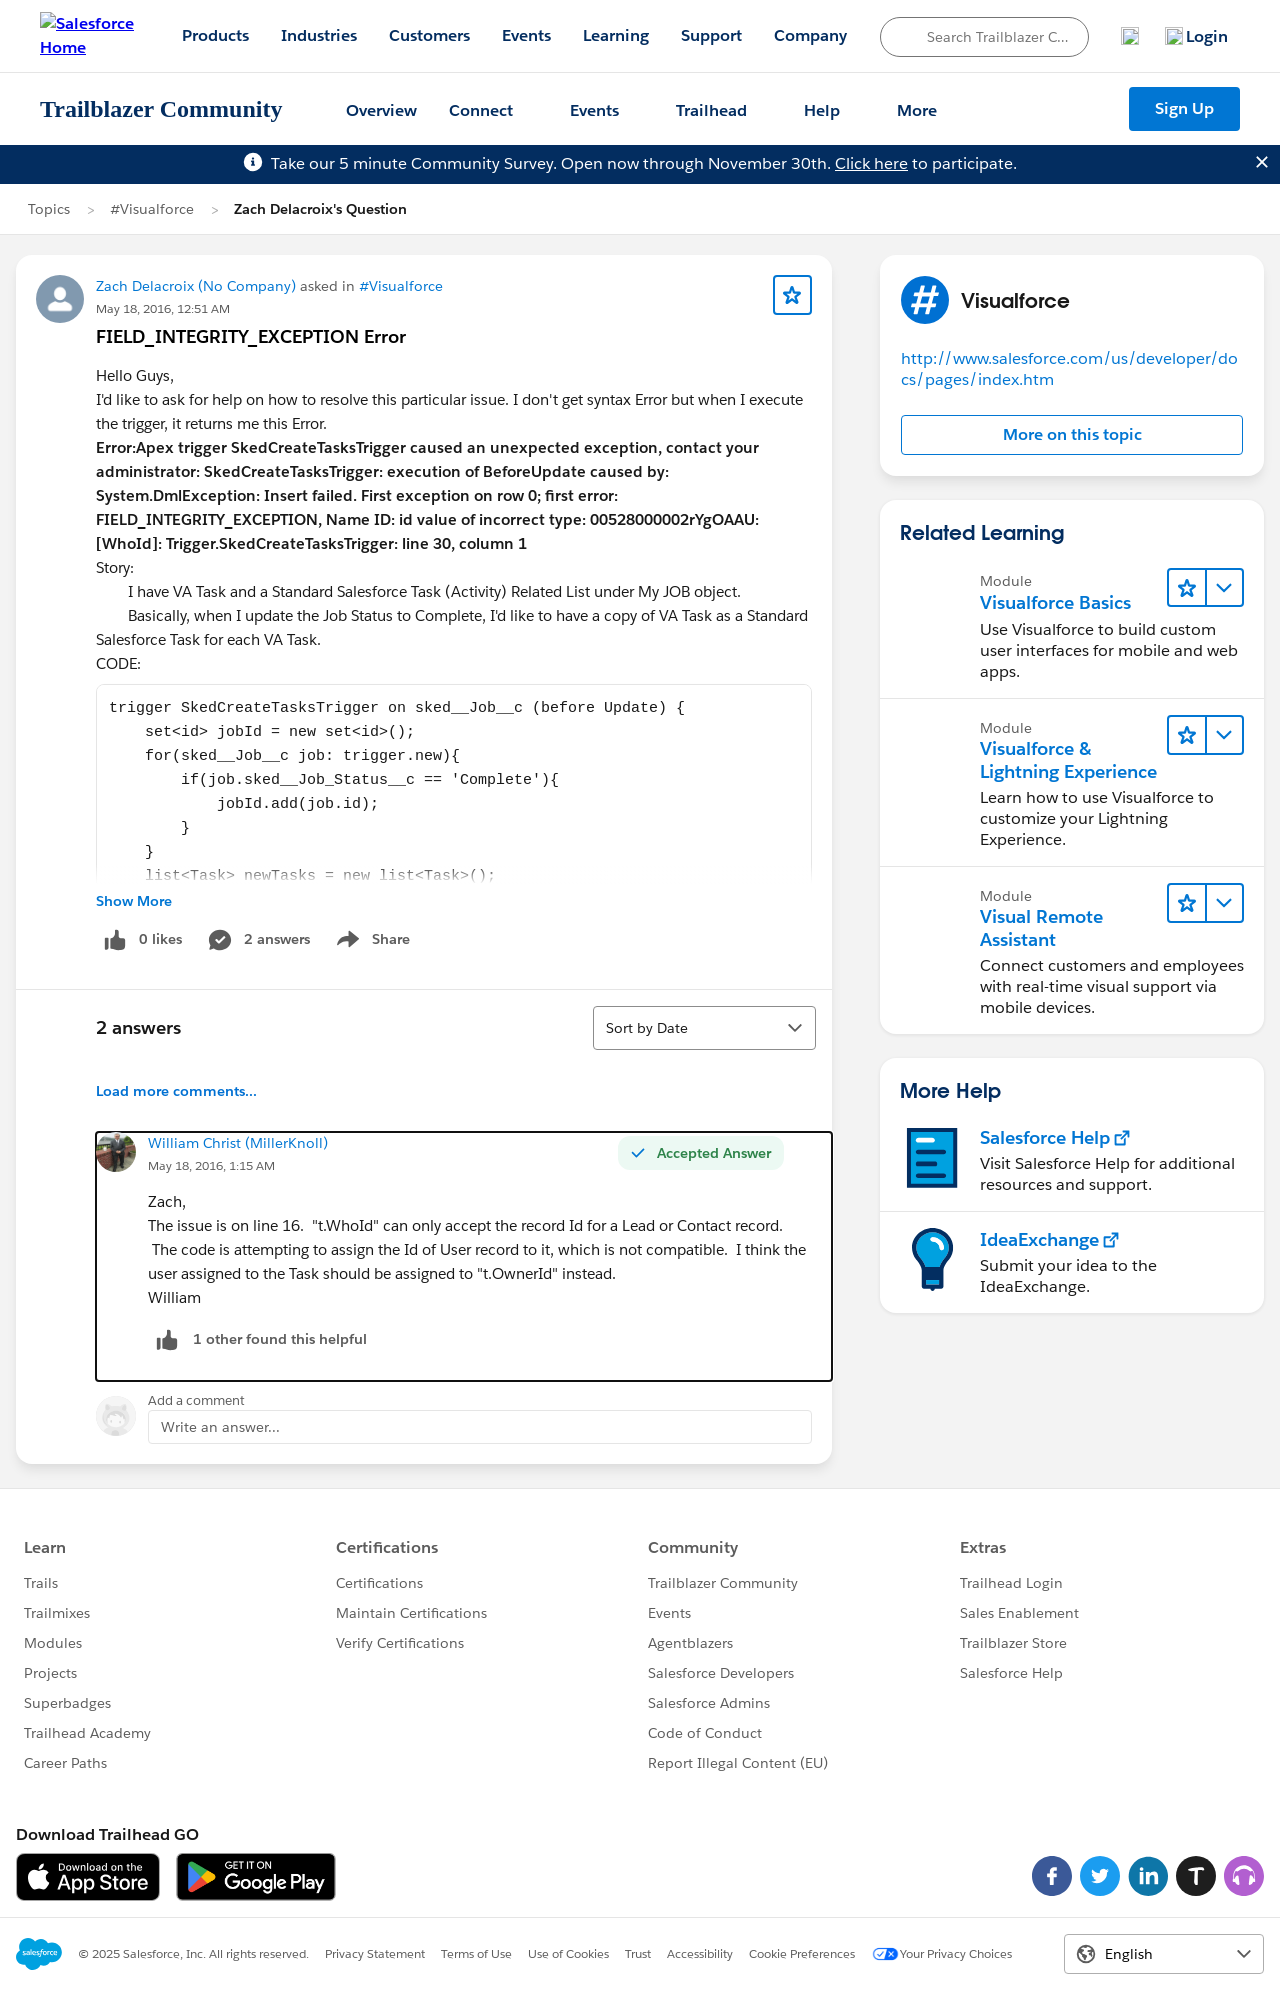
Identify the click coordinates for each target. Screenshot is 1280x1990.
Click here (871, 163)
